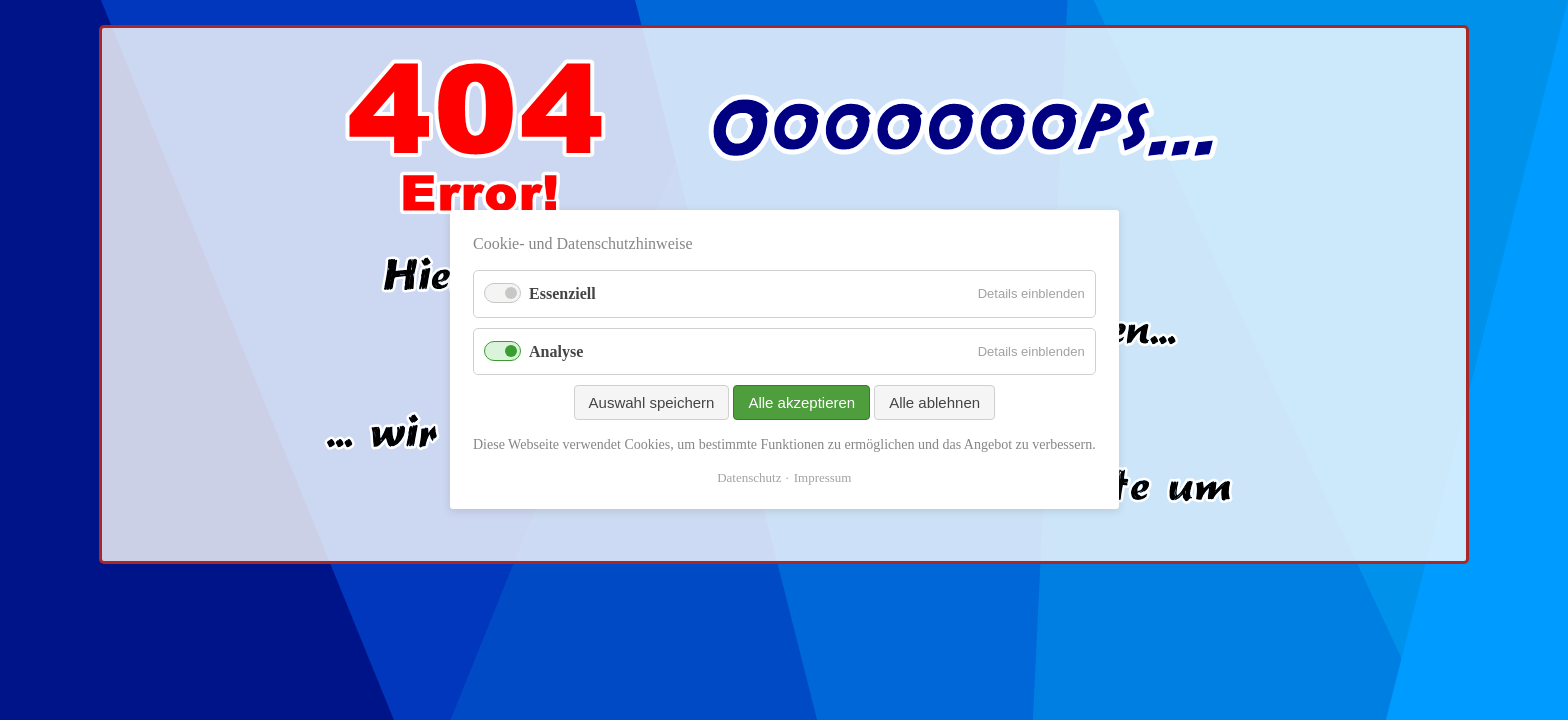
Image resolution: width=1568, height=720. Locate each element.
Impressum (822, 478)
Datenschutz (749, 478)
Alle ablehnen (934, 402)
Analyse (556, 351)
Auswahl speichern (651, 402)
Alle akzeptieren (801, 402)
